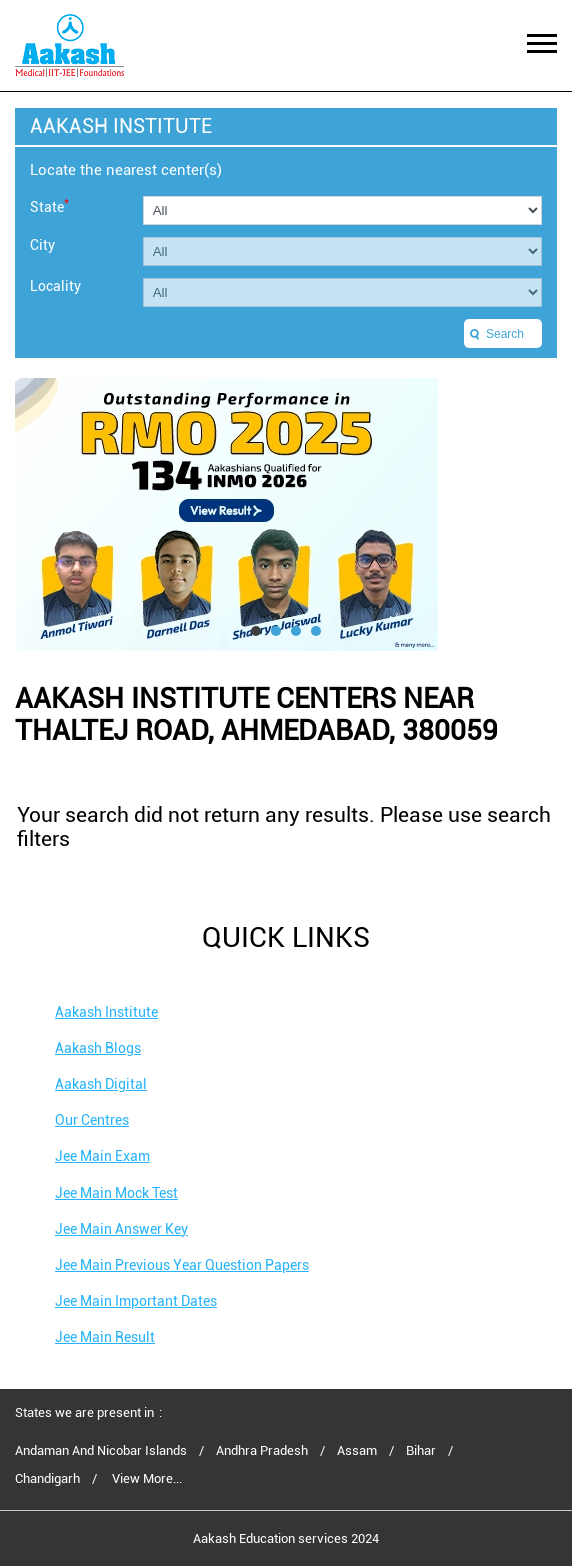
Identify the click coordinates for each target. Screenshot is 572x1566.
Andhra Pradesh (262, 1451)
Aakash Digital (101, 1084)
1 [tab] (256, 631)
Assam (357, 1451)
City (42, 245)
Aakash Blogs (98, 1048)
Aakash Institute (106, 1012)
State (49, 205)
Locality (55, 286)
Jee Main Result (105, 1337)
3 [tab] (296, 631)
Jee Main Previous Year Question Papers (182, 1265)
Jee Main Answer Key (121, 1229)
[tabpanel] (286, 514)
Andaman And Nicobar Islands (101, 1451)
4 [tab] (316, 631)
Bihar (421, 1451)
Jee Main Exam (102, 1156)
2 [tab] (276, 631)
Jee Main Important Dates (136, 1301)
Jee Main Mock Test (116, 1193)
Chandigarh (47, 1479)
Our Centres (92, 1120)
